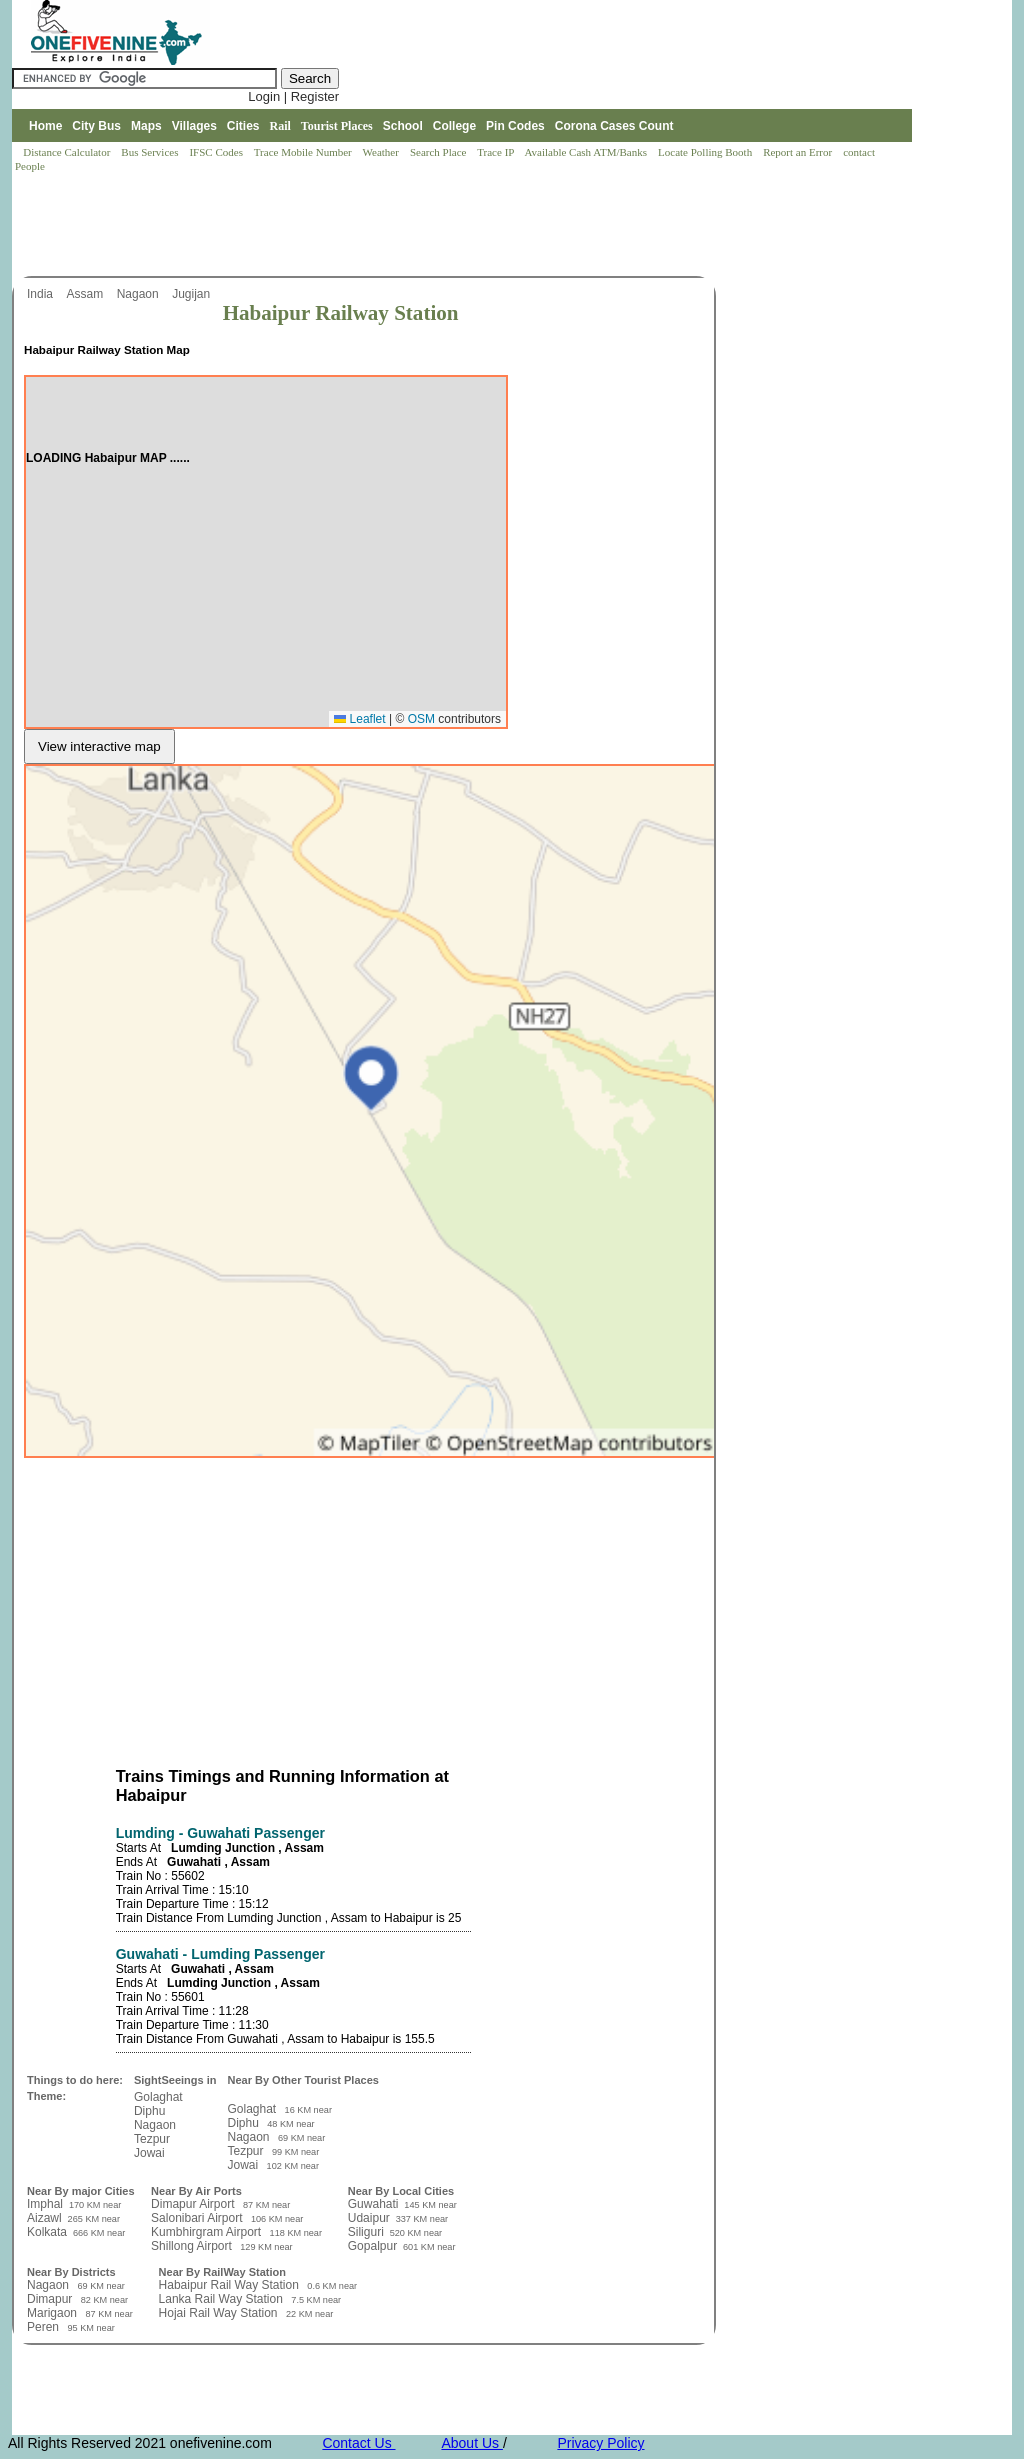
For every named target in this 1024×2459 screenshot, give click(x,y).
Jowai (149, 2153)
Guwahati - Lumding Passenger (220, 1954)
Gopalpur (374, 2246)
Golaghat (158, 2097)
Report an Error (799, 152)
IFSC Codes (217, 152)
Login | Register (293, 96)
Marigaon (53, 2313)
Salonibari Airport (198, 2218)
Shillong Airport (193, 2246)
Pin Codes (515, 126)
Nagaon (139, 294)
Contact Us (358, 2443)
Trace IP (497, 152)
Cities (243, 126)
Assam (86, 294)
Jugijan (192, 294)
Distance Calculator (66, 152)
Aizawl (46, 2218)
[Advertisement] (376, 226)
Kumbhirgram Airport (207, 2232)
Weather (382, 152)
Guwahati (375, 2204)
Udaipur (370, 2218)
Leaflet (359, 719)
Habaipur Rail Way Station (231, 2285)
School (403, 126)
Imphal (46, 2204)
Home (45, 126)
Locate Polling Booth (706, 152)
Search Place (439, 152)
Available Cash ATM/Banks (586, 152)
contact (860, 152)
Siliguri (367, 2232)
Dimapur (51, 2299)
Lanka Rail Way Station (223, 2299)
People (30, 166)
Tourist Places (337, 126)
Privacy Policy (600, 2443)
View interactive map (99, 746)
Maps (146, 126)
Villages (194, 126)
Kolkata (48, 2232)
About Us (471, 2443)
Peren (44, 2327)
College (454, 126)
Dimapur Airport (194, 2204)
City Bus (96, 126)
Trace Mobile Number (304, 152)
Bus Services (149, 152)
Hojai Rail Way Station (220, 2313)
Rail (280, 126)
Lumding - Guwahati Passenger (220, 1833)
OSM (421, 719)
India (41, 294)
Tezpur (152, 2139)
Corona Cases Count (614, 126)
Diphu (149, 2111)
